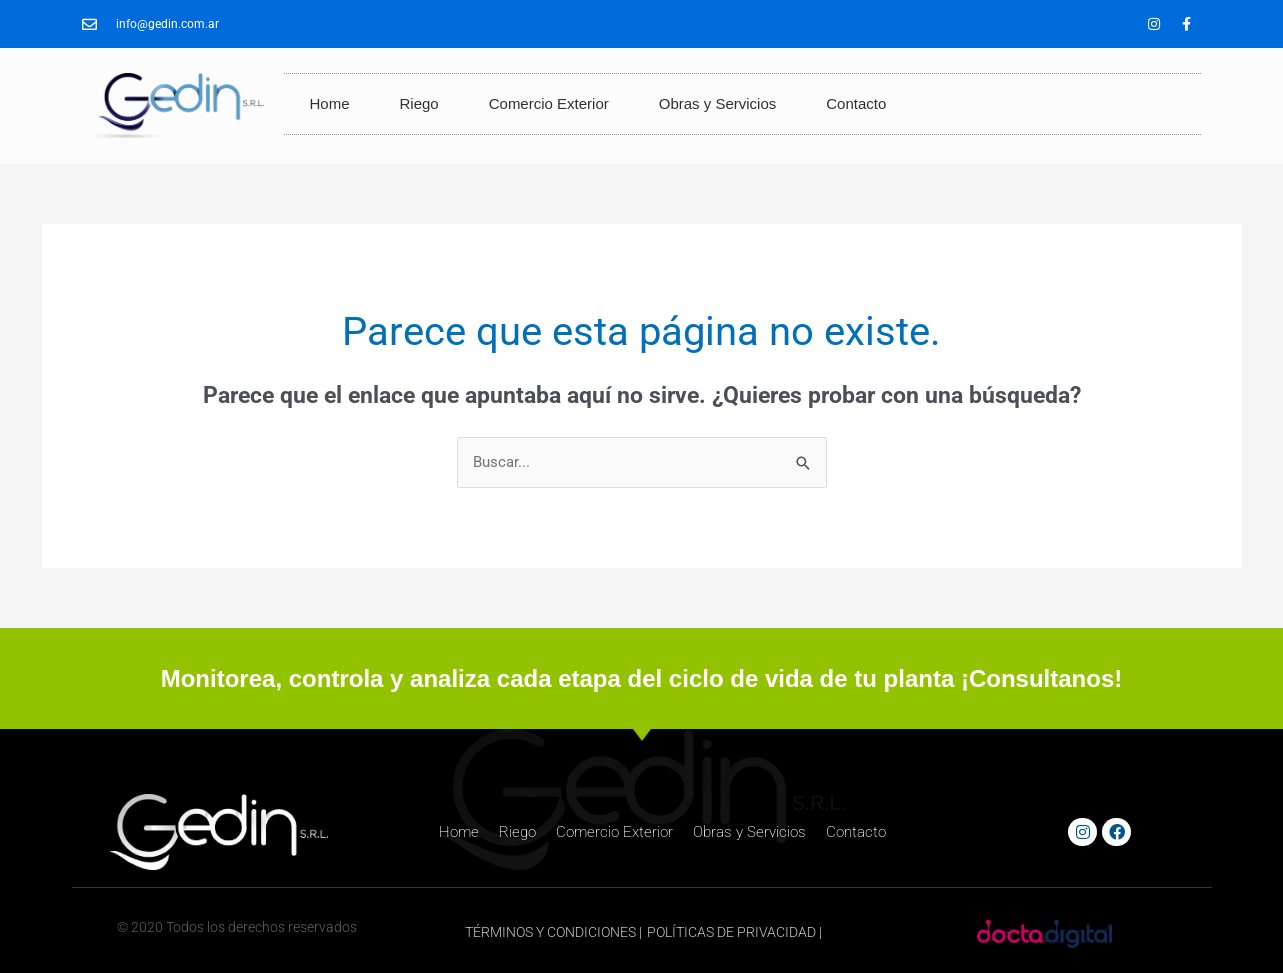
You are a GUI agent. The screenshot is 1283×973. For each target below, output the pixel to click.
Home (329, 103)
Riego (419, 103)
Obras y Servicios (718, 103)
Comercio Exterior (549, 103)
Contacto (856, 103)
